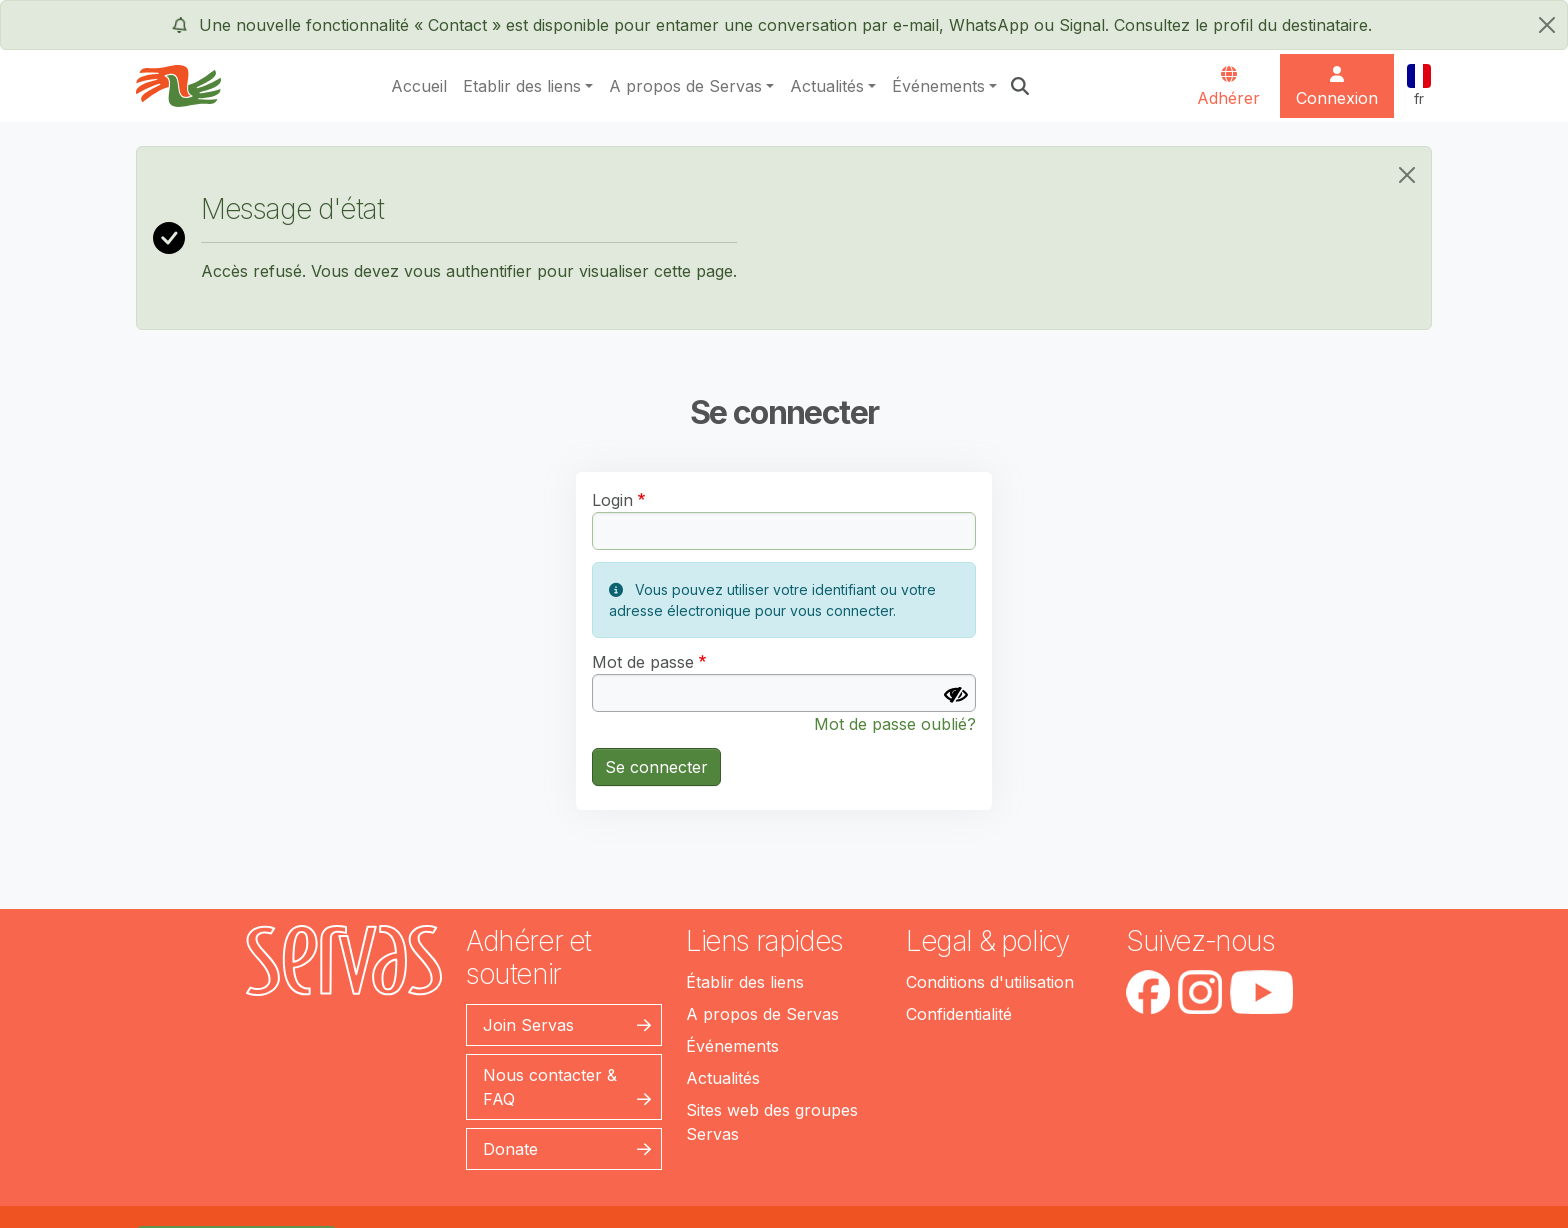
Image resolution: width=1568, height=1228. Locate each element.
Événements (938, 86)
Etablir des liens (522, 86)
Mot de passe (643, 662)
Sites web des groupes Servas (772, 1122)
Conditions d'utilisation (990, 982)
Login (612, 500)
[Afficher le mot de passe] (956, 695)
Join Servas (528, 1025)
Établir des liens (745, 982)
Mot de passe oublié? (895, 724)
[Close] (1407, 175)
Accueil (419, 86)
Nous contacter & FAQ (550, 1087)
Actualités (827, 86)
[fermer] (1547, 25)
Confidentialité (959, 1014)
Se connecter (656, 767)
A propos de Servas (685, 86)
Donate (510, 1149)
